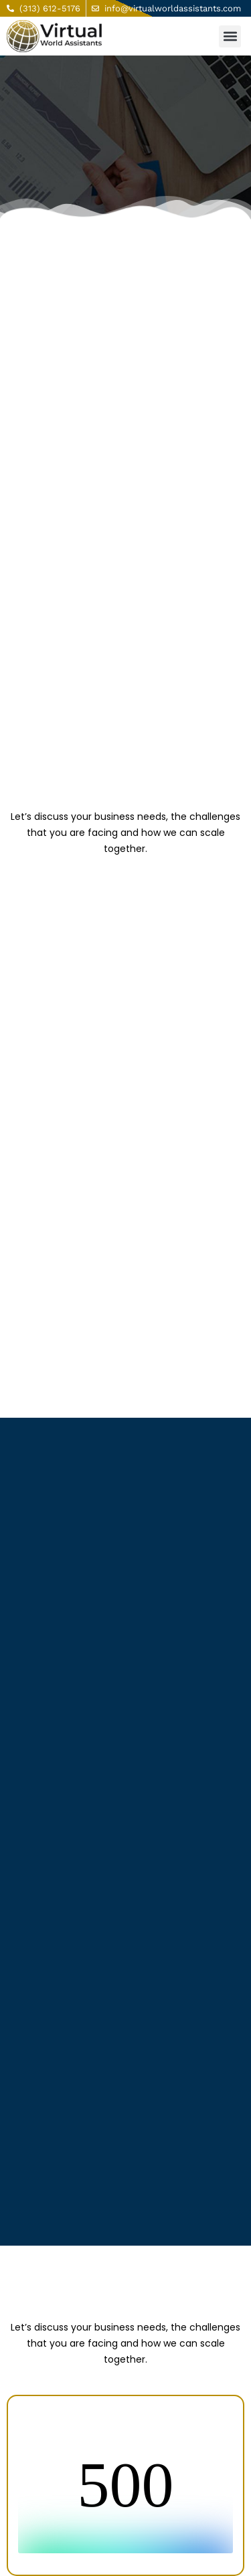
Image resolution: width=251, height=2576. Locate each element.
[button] (230, 36)
